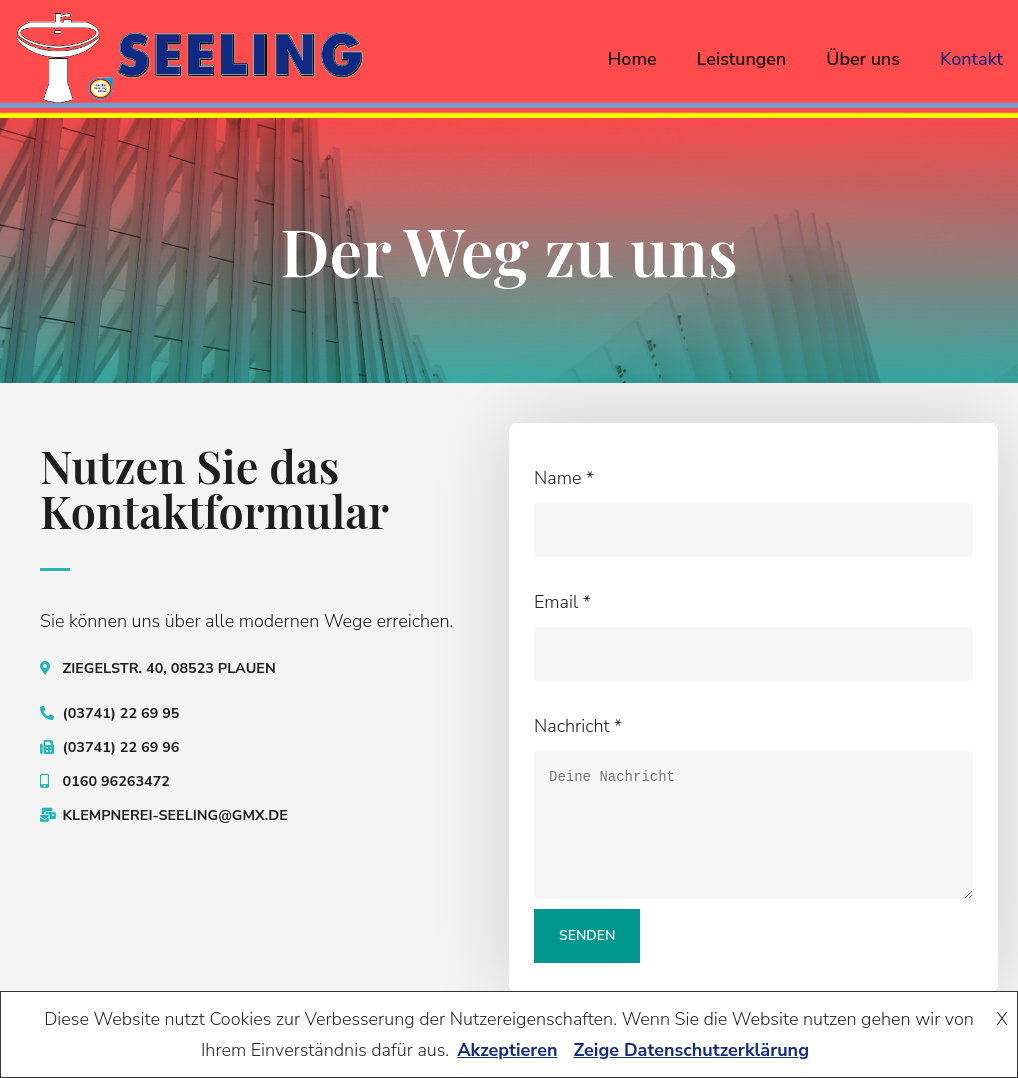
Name (564, 478)
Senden (588, 936)
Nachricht (578, 726)
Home (632, 59)
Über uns (863, 59)
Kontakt (971, 59)
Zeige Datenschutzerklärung (691, 1050)
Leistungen (742, 59)
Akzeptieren (507, 1050)
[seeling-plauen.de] (190, 58)
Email (562, 602)
